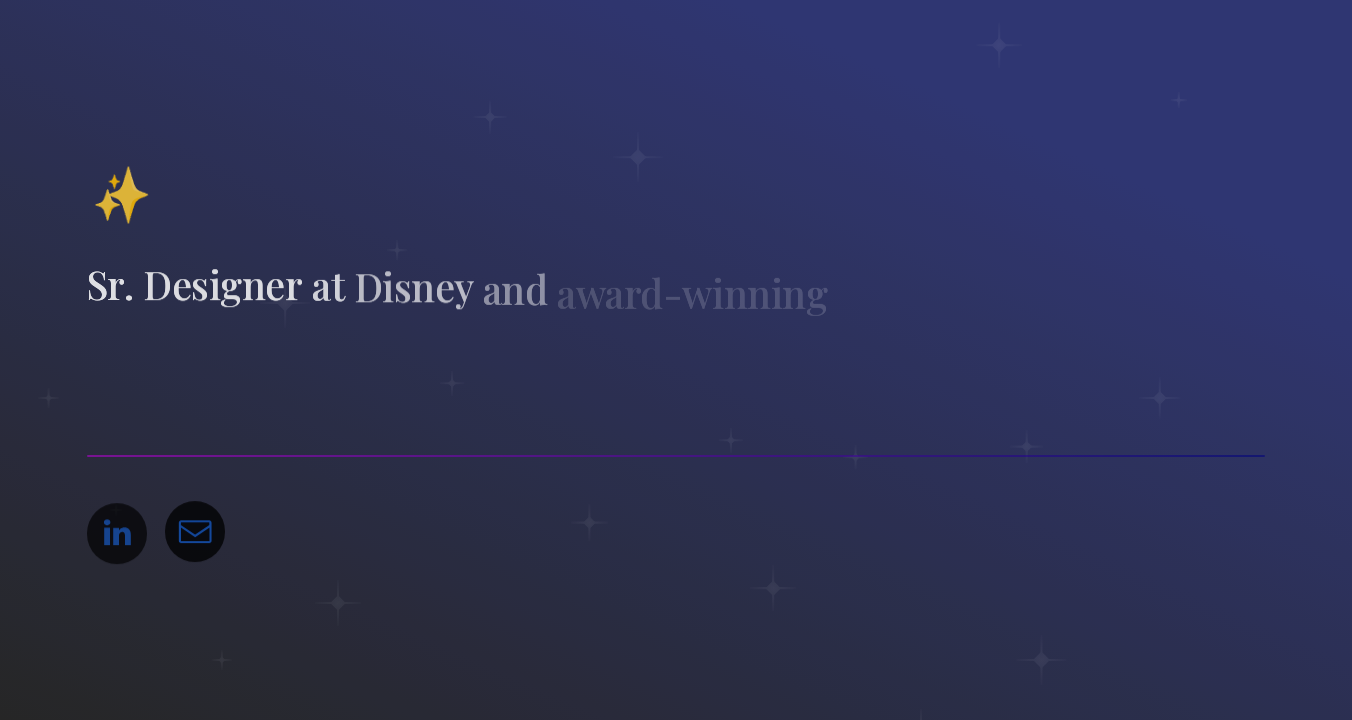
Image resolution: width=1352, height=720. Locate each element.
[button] (117, 535)
